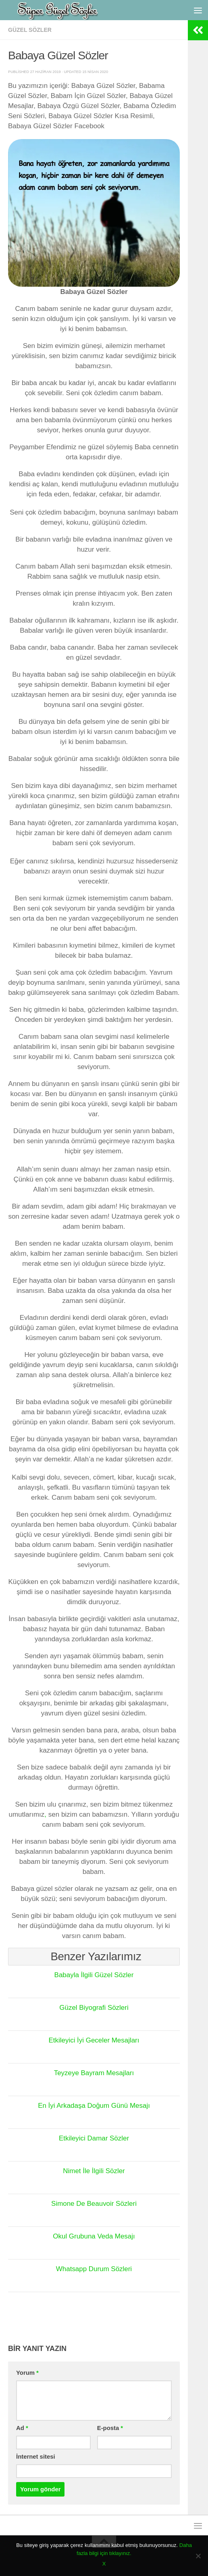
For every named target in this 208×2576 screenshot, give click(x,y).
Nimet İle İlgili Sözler (94, 2171)
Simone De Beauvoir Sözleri (94, 2203)
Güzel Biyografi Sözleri (94, 2007)
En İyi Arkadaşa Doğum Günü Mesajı (93, 2105)
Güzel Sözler (30, 30)
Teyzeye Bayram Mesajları (94, 2073)
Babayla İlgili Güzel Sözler (94, 1975)
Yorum (27, 2373)
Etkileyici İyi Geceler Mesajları (93, 2040)
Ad (22, 2428)
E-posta (110, 2428)
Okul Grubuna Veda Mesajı (94, 2236)
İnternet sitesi (35, 2456)
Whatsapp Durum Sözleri (94, 2269)
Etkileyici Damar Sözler (93, 2138)
